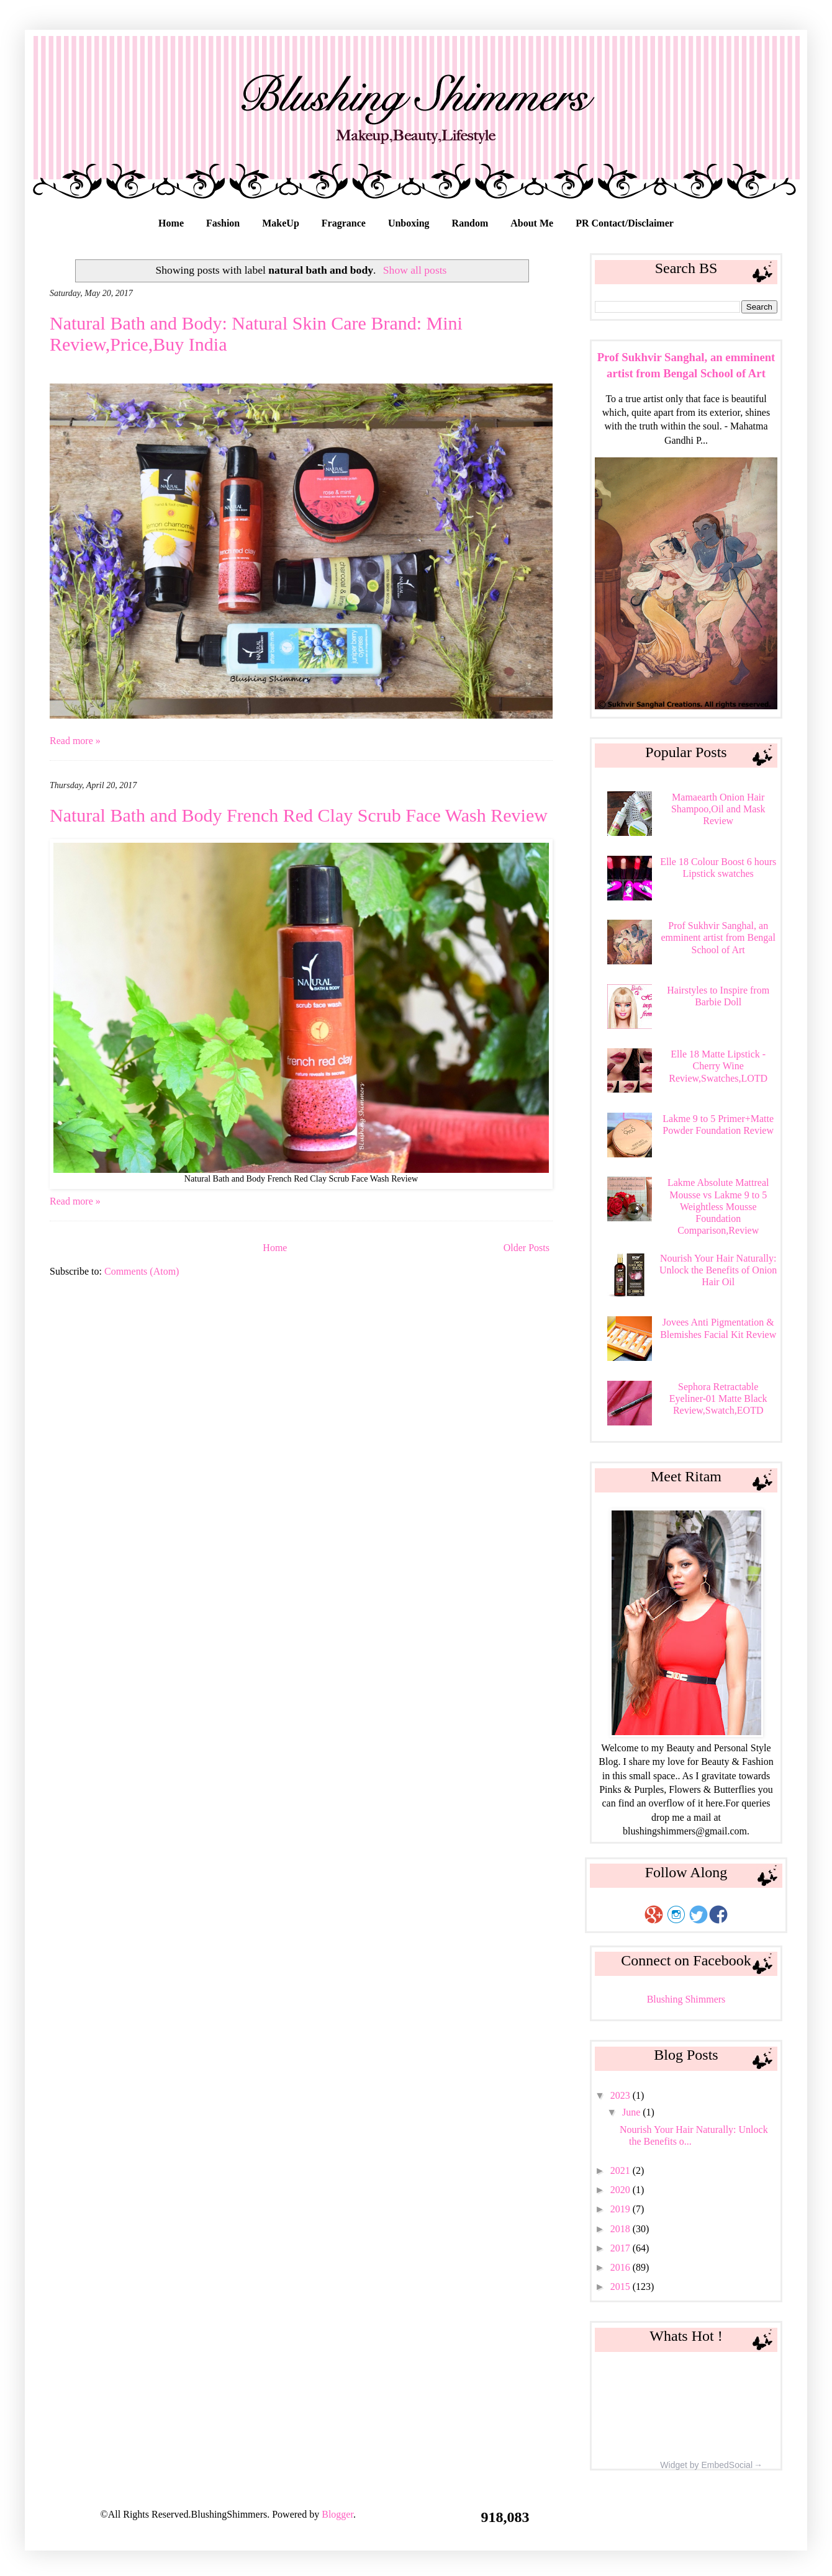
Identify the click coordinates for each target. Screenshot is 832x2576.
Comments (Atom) (141, 1271)
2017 (621, 2248)
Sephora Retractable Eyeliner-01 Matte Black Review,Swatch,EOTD (718, 1398)
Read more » (75, 740)
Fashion (223, 223)
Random (470, 223)
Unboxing (409, 223)
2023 (621, 2095)
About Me (531, 223)
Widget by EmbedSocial (706, 2465)
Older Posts (526, 1247)
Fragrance (344, 223)
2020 (621, 2189)
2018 (621, 2229)
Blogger (337, 2514)
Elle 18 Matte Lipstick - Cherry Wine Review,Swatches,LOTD (718, 1066)
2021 (621, 2170)
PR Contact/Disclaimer (625, 223)
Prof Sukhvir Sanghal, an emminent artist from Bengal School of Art (718, 937)
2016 (621, 2267)
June (632, 2112)
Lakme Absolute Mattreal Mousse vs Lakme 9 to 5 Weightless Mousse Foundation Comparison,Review (718, 1206)
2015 (621, 2286)
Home (171, 223)
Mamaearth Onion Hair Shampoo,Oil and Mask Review (718, 809)
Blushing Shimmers (686, 1999)
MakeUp (280, 223)
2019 (621, 2209)
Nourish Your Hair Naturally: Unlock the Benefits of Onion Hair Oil (718, 1270)
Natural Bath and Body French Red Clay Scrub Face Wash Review (299, 815)
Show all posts (415, 270)
